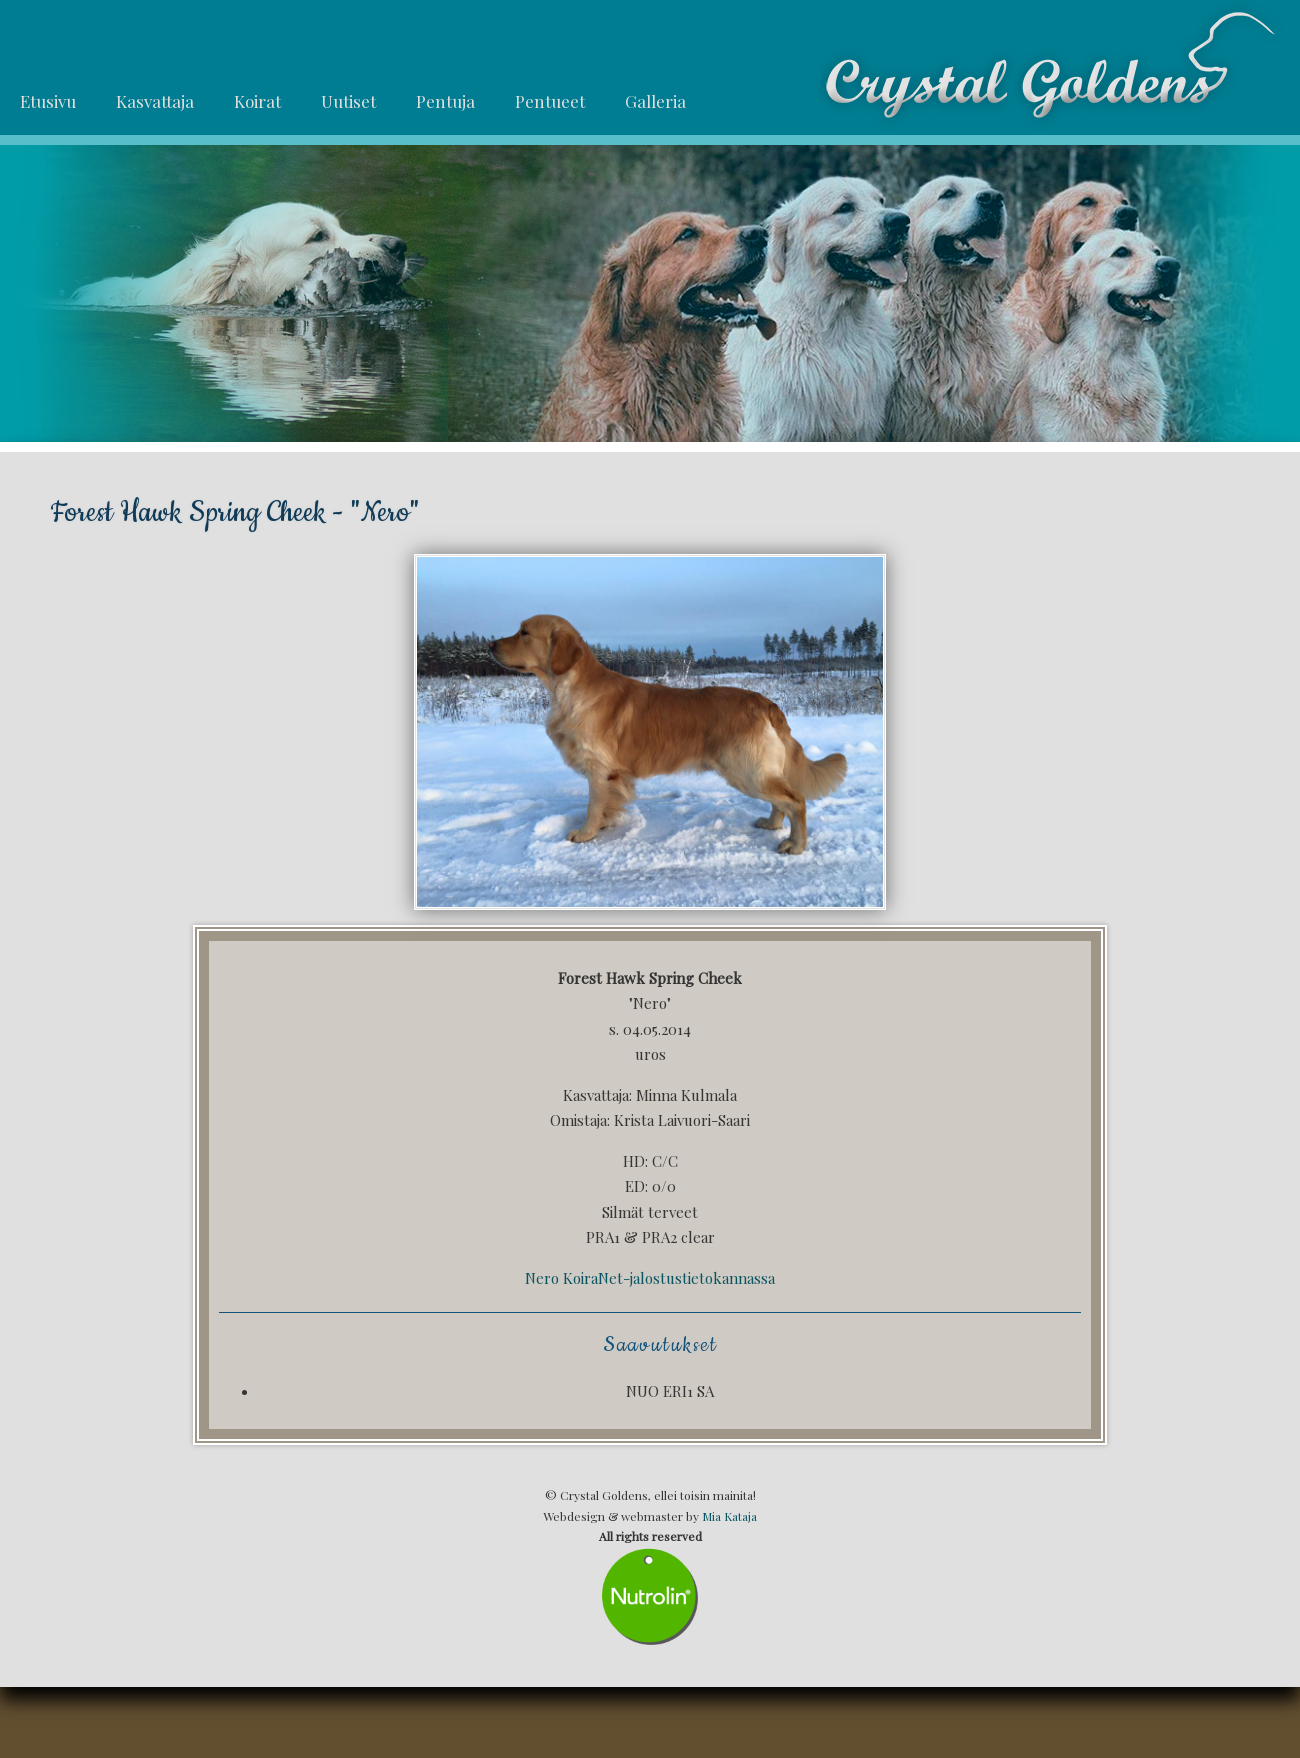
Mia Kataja (729, 1516)
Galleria (655, 101)
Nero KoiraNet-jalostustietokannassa (650, 1278)
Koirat (257, 101)
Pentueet (550, 101)
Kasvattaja (155, 101)
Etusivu (48, 101)
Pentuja (445, 101)
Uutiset (348, 101)
